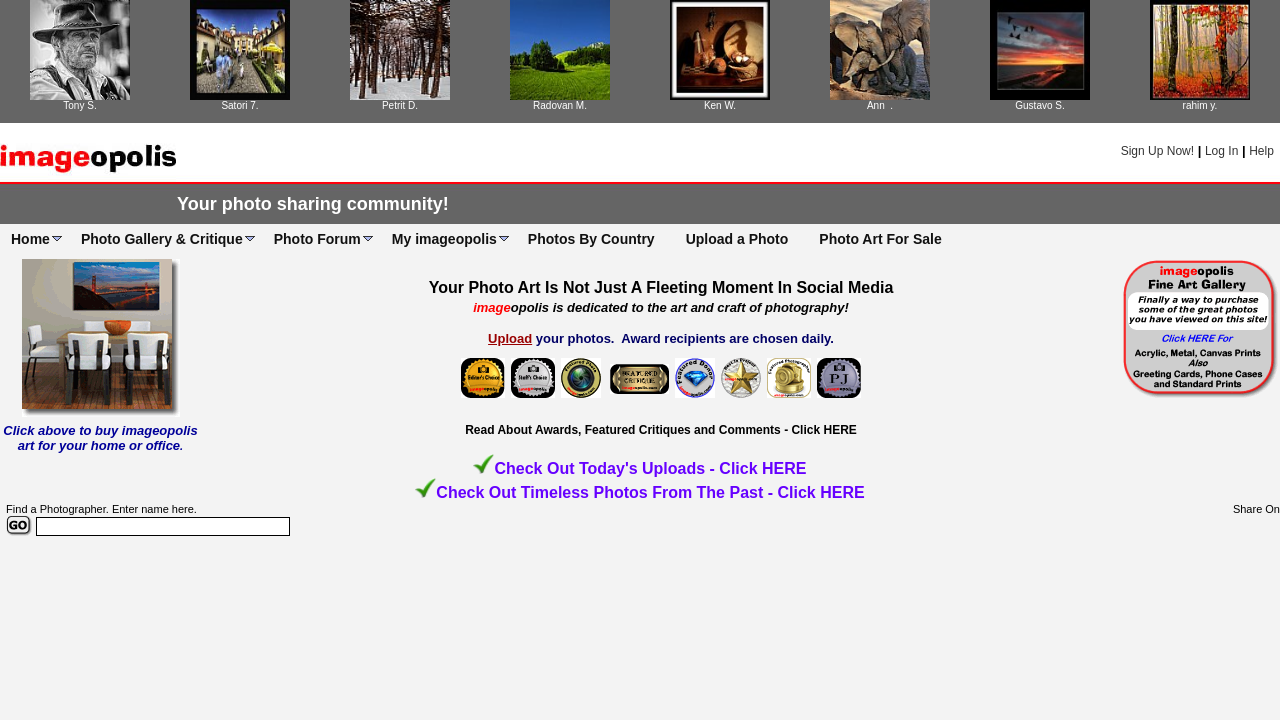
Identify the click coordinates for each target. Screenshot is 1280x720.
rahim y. (1200, 105)
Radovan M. (560, 105)
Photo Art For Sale (880, 239)
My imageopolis (444, 239)
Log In (1221, 151)
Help (1261, 151)
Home (30, 239)
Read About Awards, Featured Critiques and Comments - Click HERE (661, 430)
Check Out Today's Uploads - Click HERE (650, 468)
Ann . (880, 105)
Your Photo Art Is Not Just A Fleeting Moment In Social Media (661, 287)
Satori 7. (239, 105)
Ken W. (720, 105)
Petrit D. (400, 105)
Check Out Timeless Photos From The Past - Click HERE (650, 492)
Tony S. (79, 105)
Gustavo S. (1039, 105)
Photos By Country (591, 239)
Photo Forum (317, 239)
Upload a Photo (737, 239)
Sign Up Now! (1157, 151)
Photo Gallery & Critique (162, 239)
